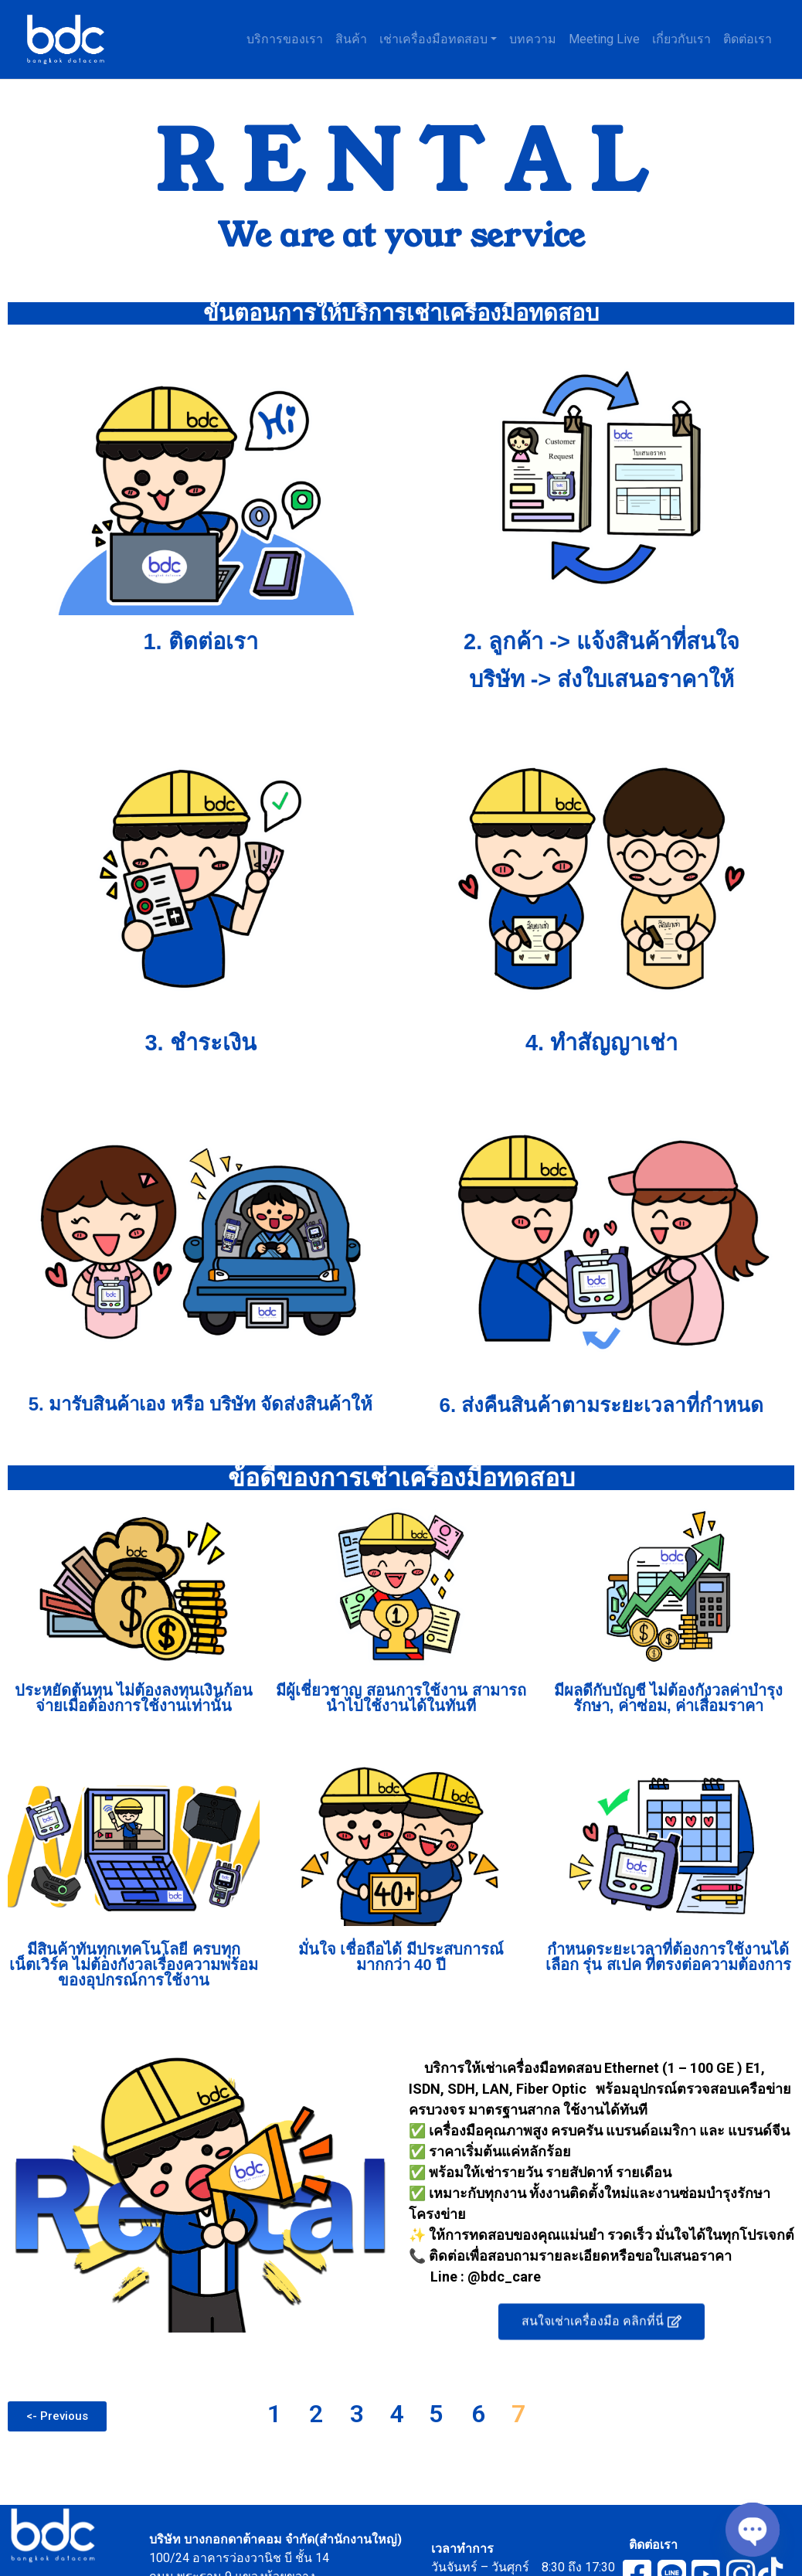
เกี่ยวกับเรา (681, 39)
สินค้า (351, 39)
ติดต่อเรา (747, 39)
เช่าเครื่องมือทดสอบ (433, 39)
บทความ (532, 39)
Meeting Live (604, 39)
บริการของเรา (284, 39)
